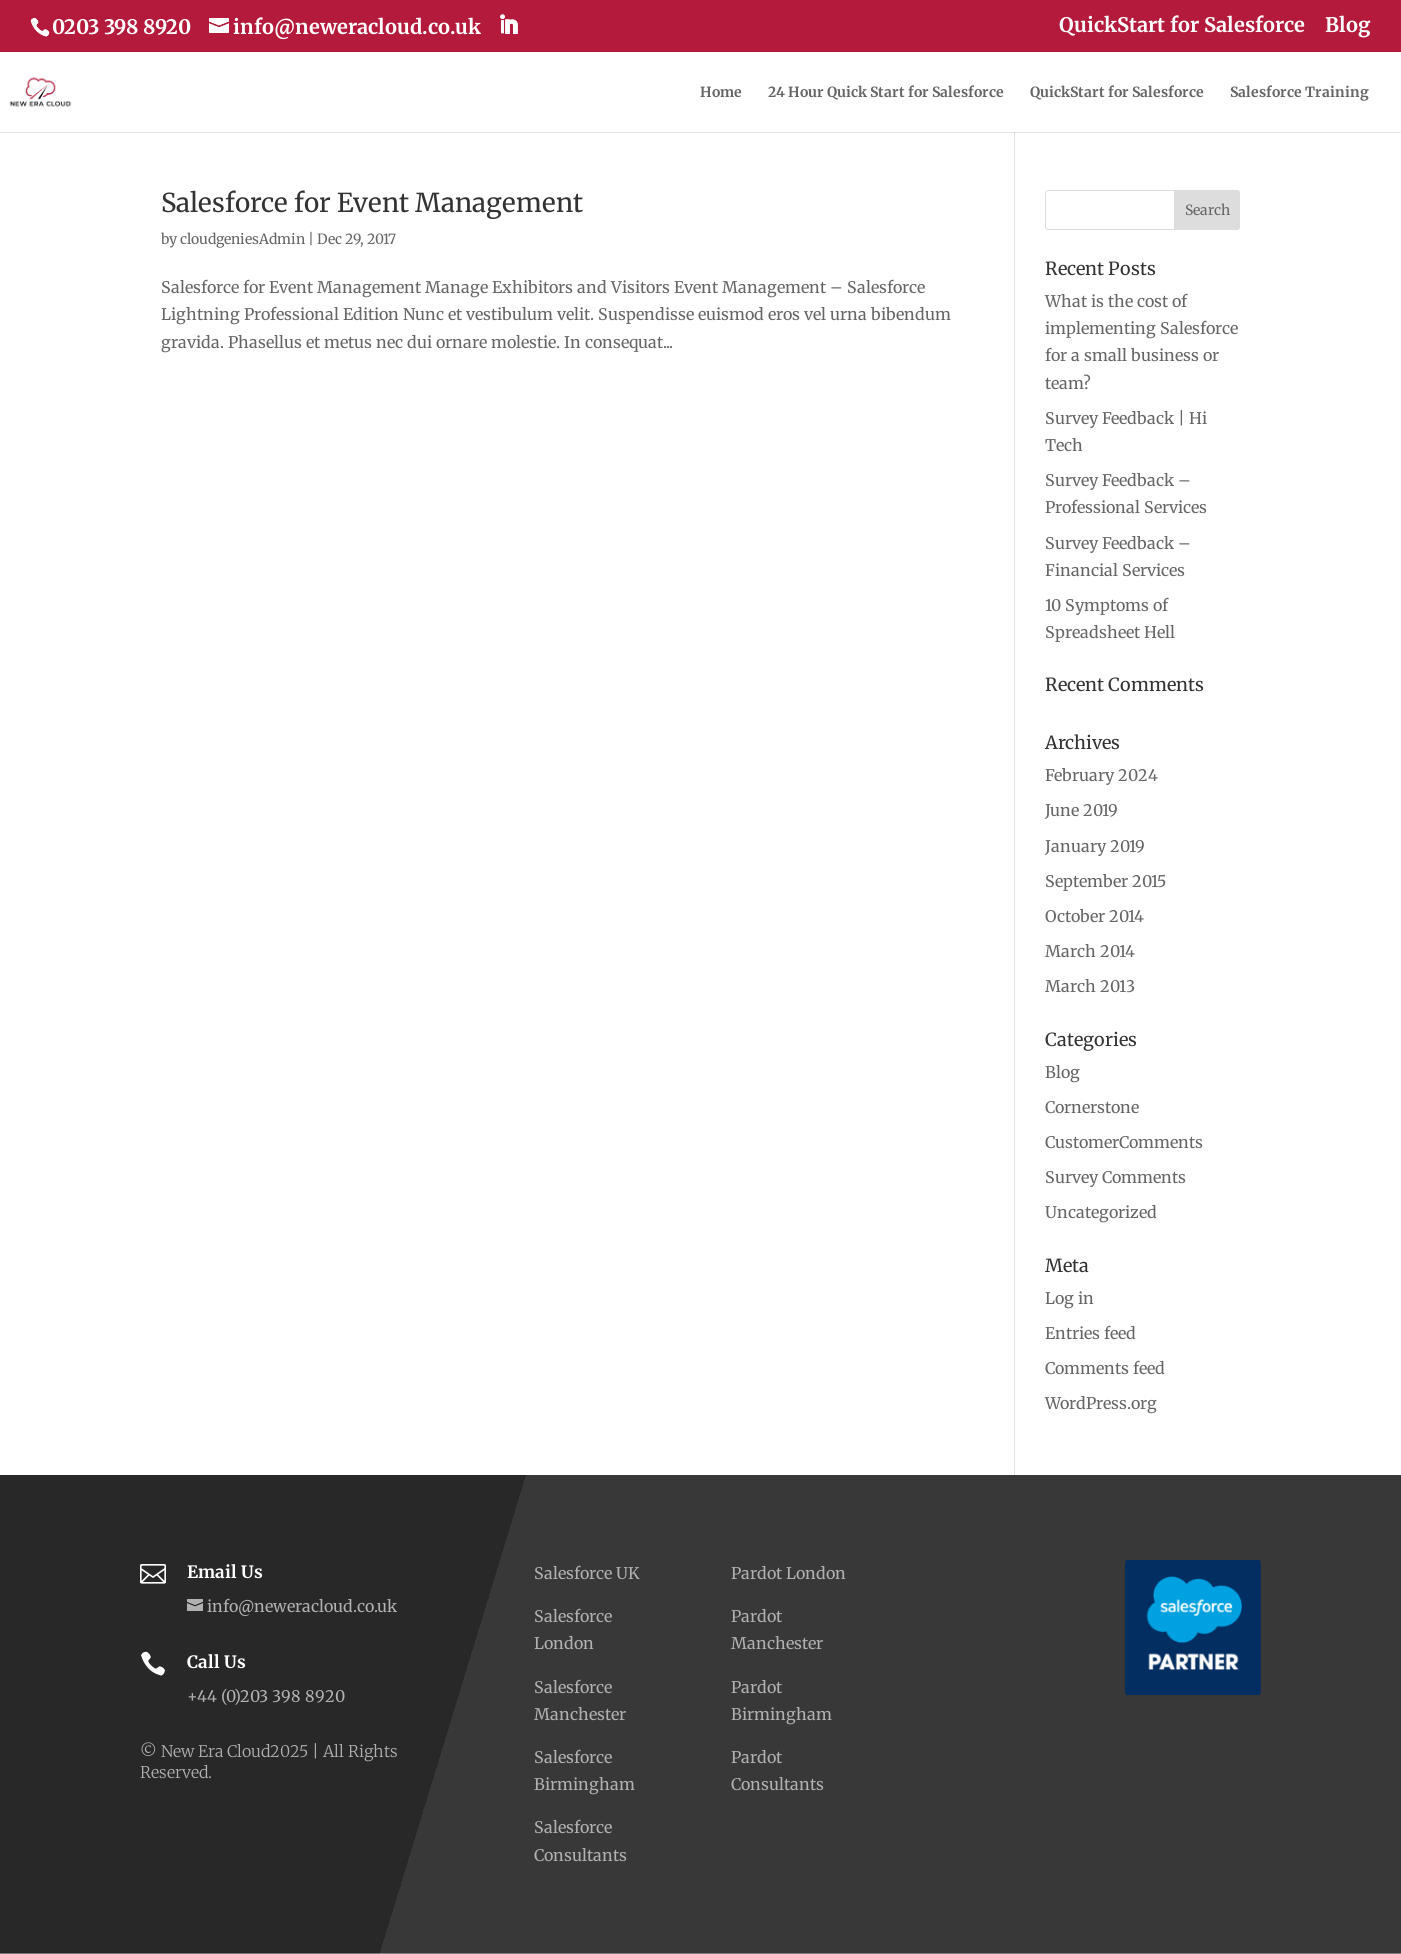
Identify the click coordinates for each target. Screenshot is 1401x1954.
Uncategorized (1101, 1212)
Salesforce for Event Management (372, 202)
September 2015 (1105, 881)
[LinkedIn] (508, 25)
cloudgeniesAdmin (242, 239)
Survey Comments (1115, 1177)
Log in (1069, 1298)
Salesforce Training (1299, 93)
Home (721, 93)
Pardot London (788, 1573)
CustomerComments (1124, 1142)
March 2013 (1090, 986)
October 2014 (1094, 916)
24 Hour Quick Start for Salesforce (886, 93)
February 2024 (1101, 775)
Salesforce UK (587, 1573)
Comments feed (1105, 1368)
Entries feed (1090, 1333)
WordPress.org (1101, 1403)
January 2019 (1095, 846)
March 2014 (1090, 951)
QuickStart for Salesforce (1182, 26)
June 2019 (1081, 810)
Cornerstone (1092, 1107)
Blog (1348, 26)
